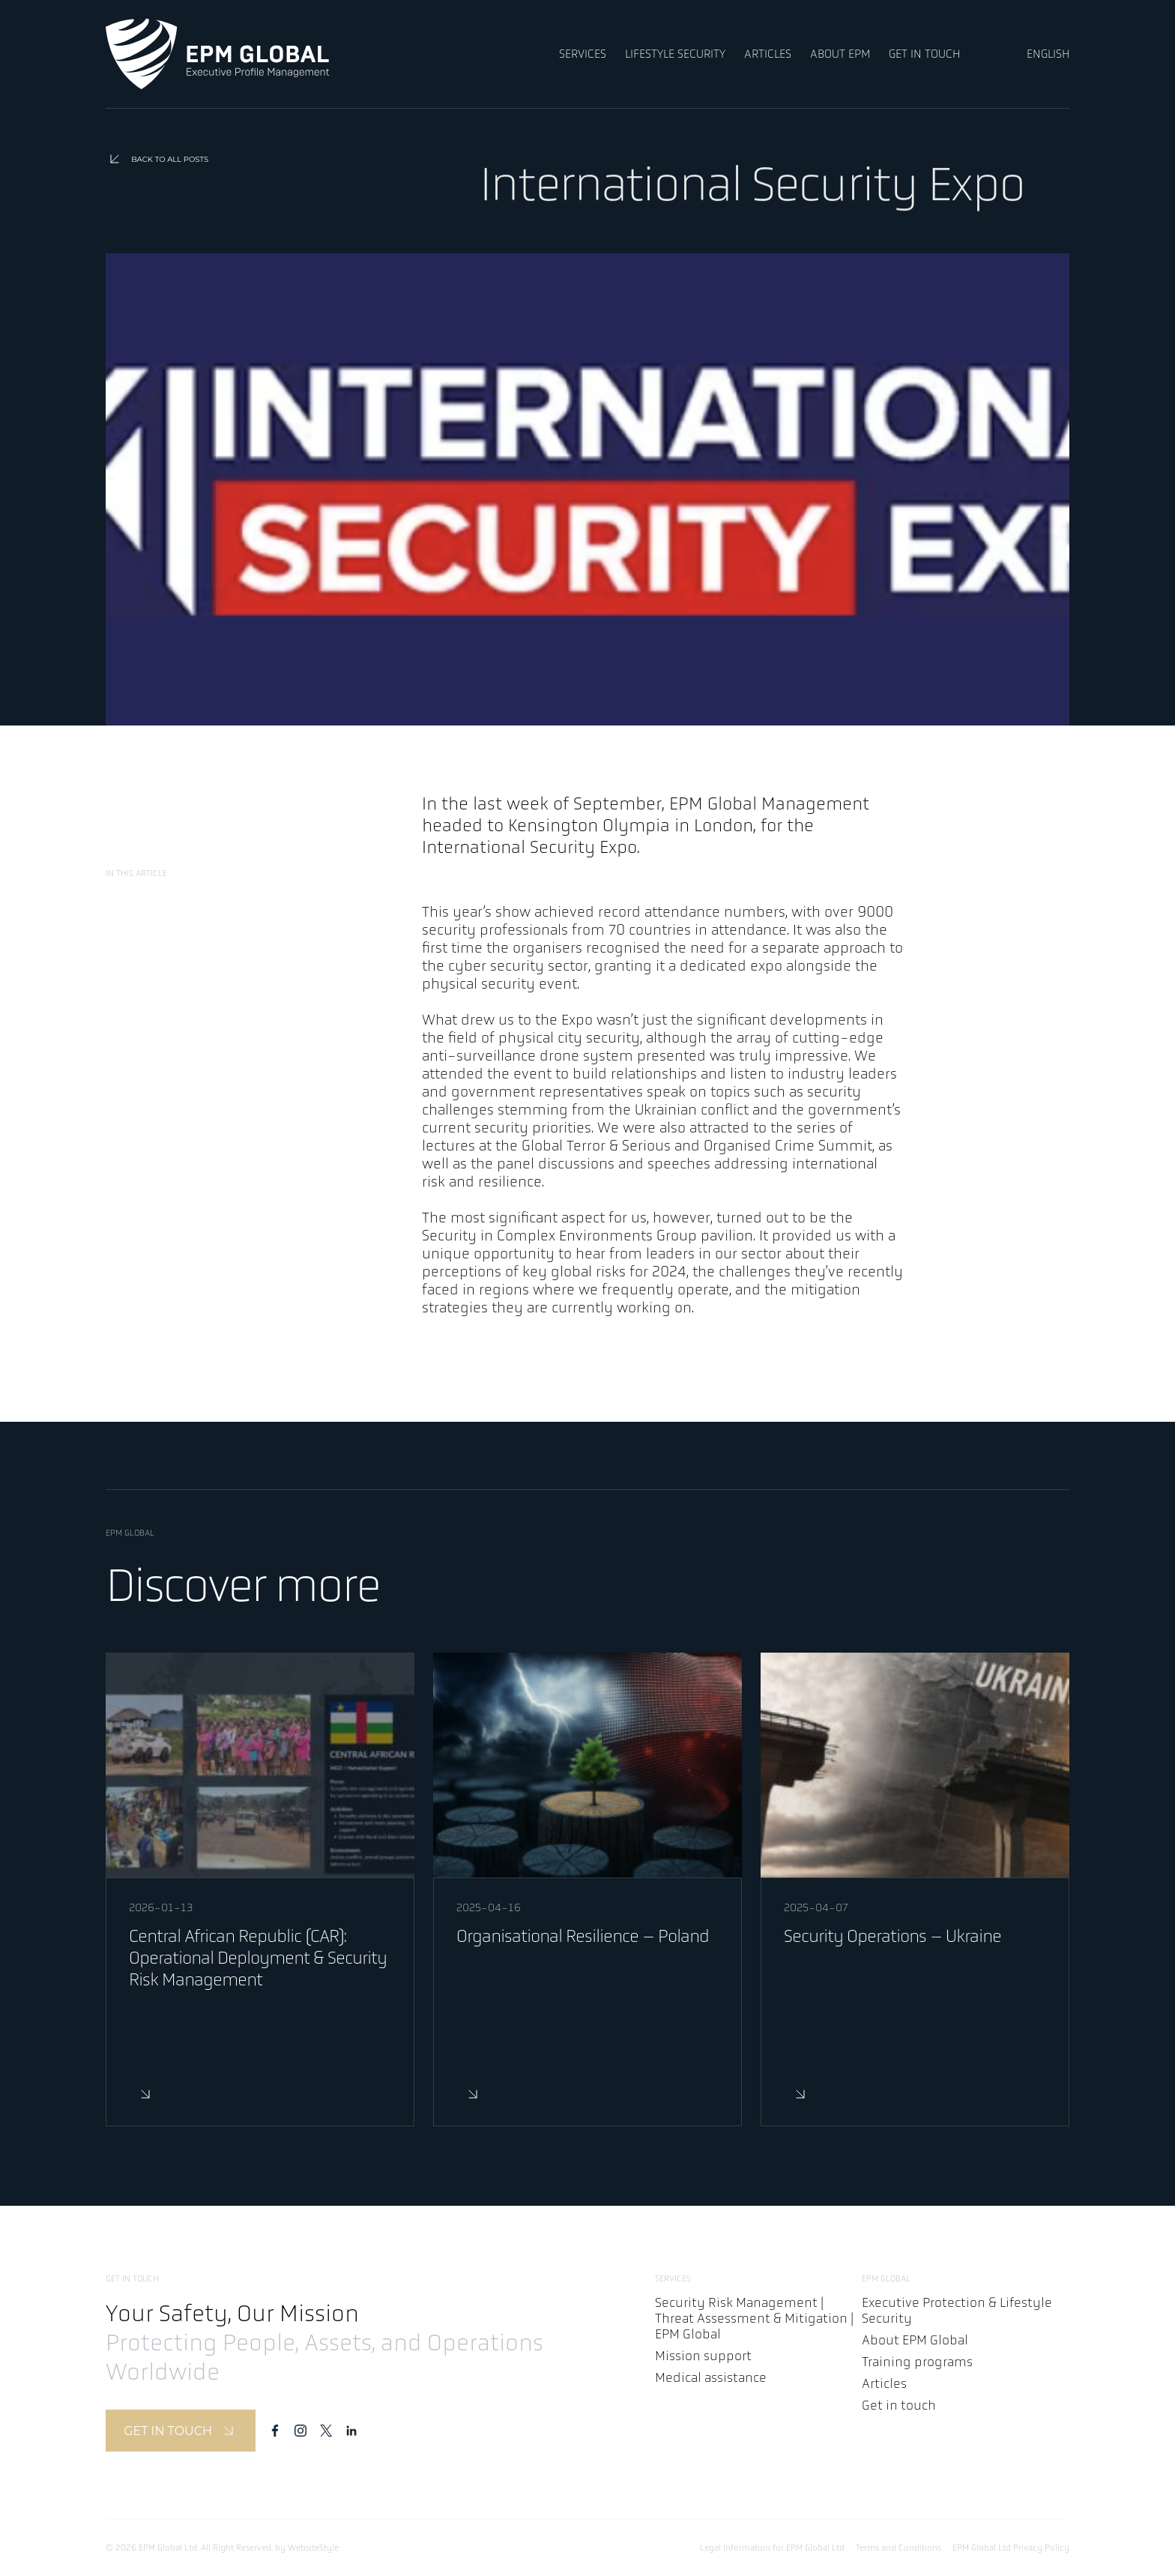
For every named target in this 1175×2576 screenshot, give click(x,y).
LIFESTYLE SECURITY (675, 54)
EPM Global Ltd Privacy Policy (1010, 2548)
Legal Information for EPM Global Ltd (772, 2548)
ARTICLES (767, 54)
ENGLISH (1048, 54)
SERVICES (582, 54)
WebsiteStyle (313, 2548)
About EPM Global (915, 2340)
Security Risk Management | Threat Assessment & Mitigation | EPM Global (754, 2318)
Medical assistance (711, 2378)
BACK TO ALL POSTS (157, 159)
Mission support (703, 2356)
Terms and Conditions (898, 2548)
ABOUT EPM (840, 54)
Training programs (917, 2362)
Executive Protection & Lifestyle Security (957, 2310)
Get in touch (899, 2405)
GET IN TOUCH (924, 54)
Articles (884, 2384)
